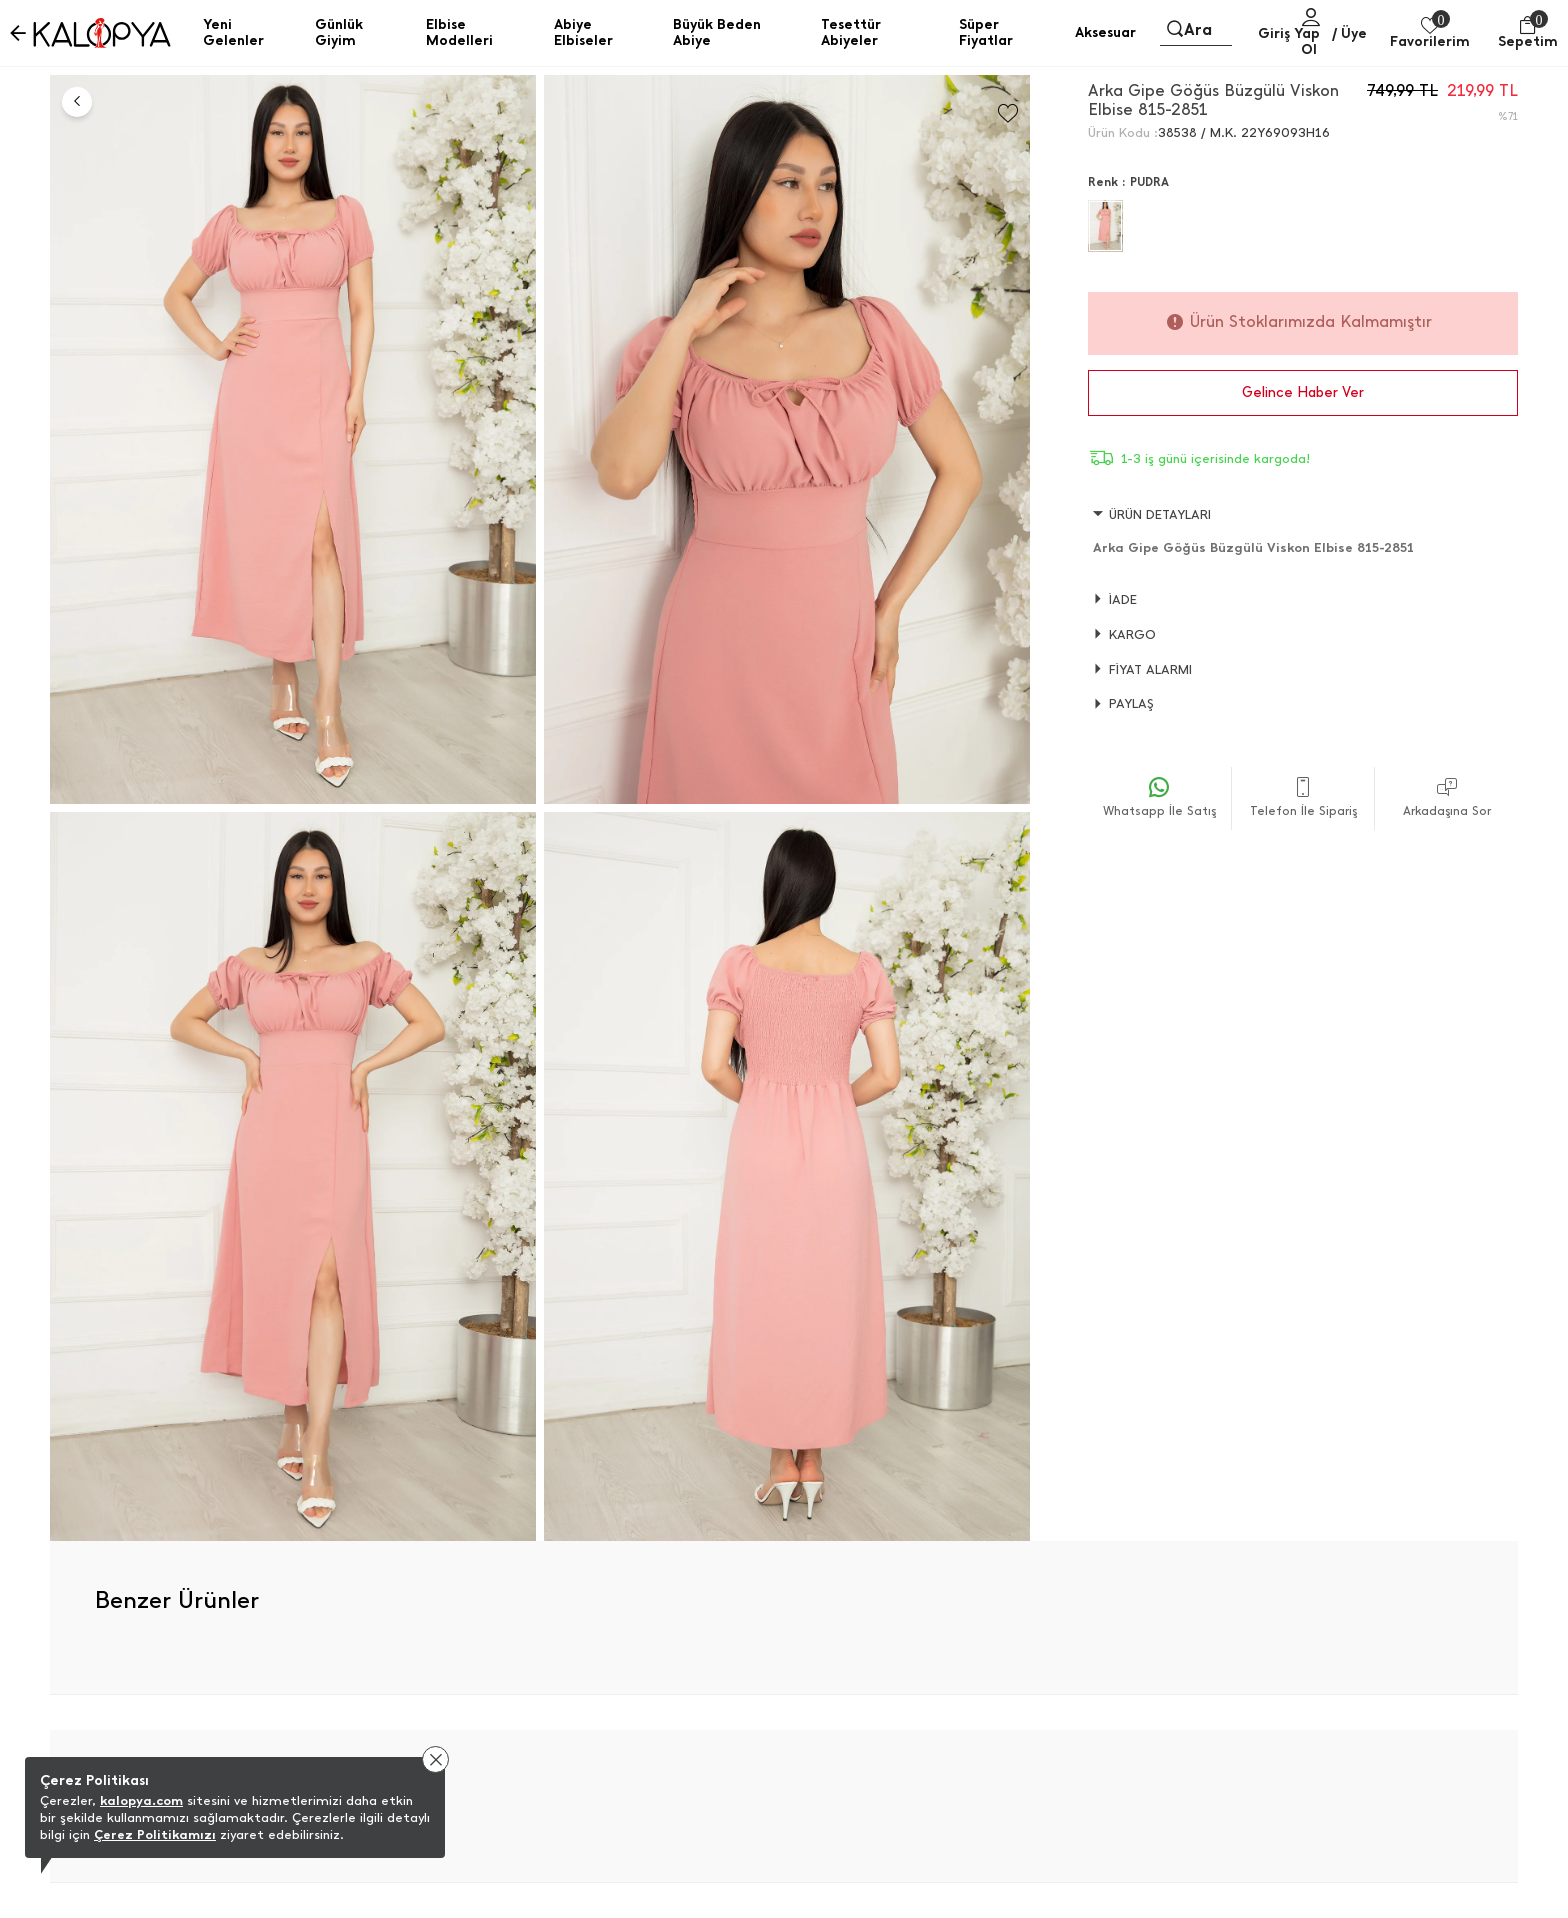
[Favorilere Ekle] (1008, 113)
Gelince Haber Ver (1303, 392)
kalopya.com (141, 1800)
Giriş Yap (1289, 33)
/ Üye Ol (1334, 41)
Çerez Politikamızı (155, 1834)
